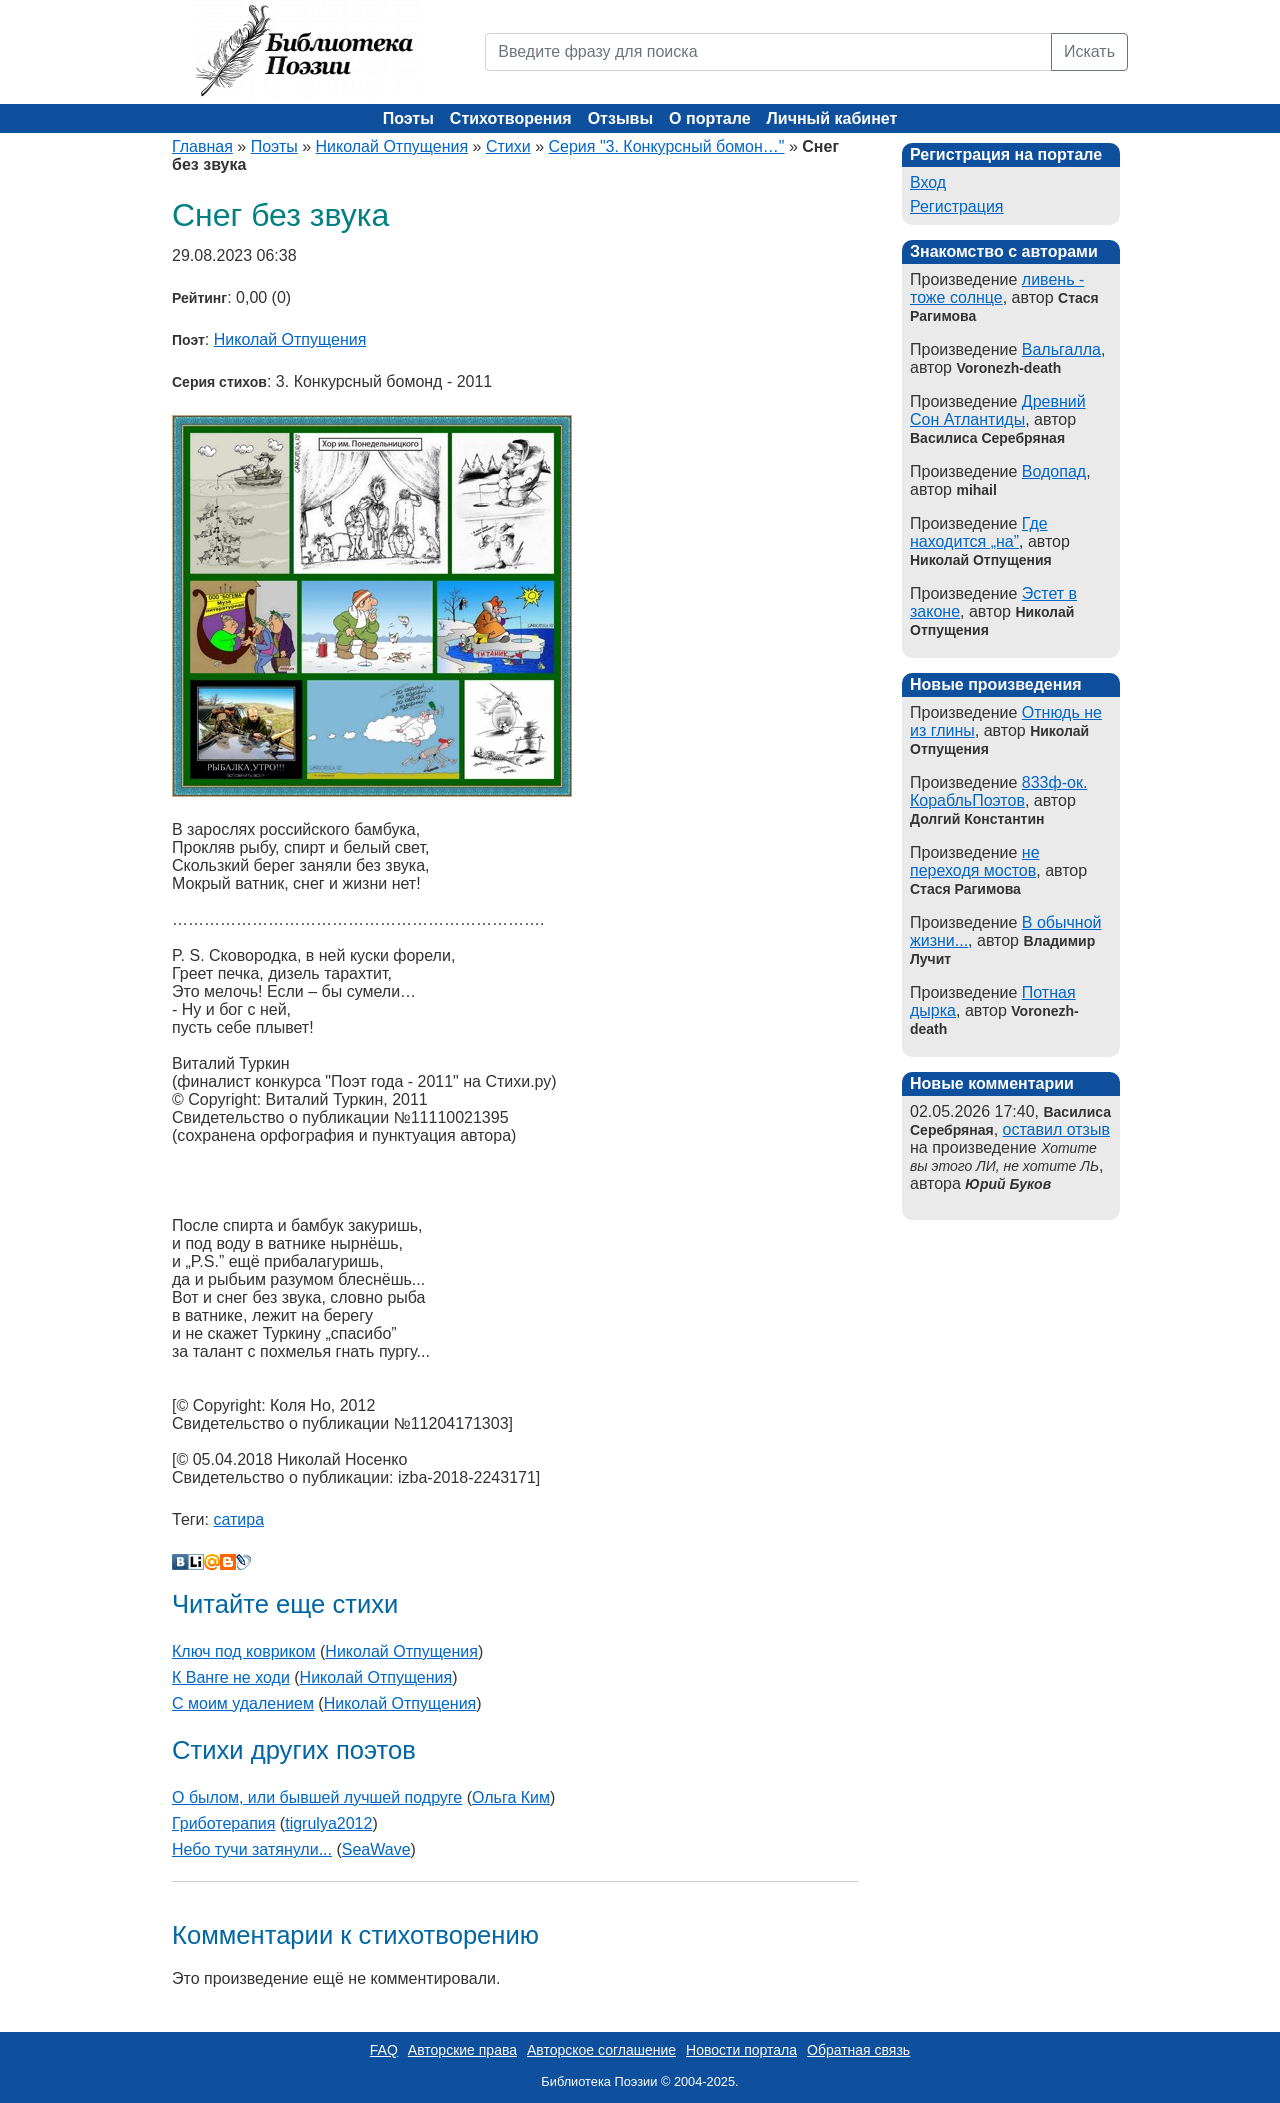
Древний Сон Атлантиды (998, 410)
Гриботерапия (223, 1823)
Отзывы (620, 118)
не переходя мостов (975, 861)
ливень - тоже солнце (997, 288)
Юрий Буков (1008, 1184)
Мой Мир (212, 1562)
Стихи (508, 146)
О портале (709, 118)
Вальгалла (1061, 349)
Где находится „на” (979, 532)
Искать (1089, 51)
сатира (238, 1519)
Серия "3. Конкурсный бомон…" (667, 146)
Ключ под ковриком (244, 1651)
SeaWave (376, 1849)
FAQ (384, 2050)
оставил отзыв (1056, 1129)
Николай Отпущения (392, 146)
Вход (928, 182)
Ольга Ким (511, 1797)
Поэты (408, 118)
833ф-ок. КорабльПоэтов (998, 791)
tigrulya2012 (328, 1823)
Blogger (228, 1562)
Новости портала (741, 2050)
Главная (202, 146)
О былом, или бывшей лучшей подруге (317, 1797)
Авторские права (462, 2050)
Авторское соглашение (601, 2050)
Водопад (1054, 471)
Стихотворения (511, 118)
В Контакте (180, 1562)
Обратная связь (858, 2050)
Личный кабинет (832, 118)
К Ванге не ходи (231, 1677)
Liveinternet (196, 1562)
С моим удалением (243, 1703)
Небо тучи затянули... (252, 1849)
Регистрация (957, 206)
